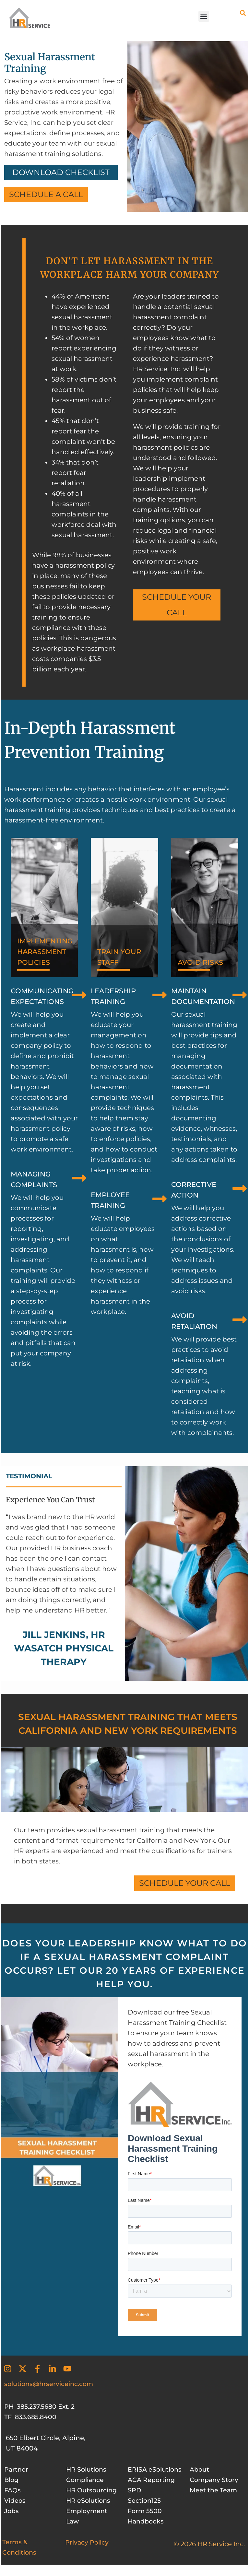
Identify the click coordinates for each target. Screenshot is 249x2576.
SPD (135, 2500)
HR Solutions (87, 2469)
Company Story (215, 2480)
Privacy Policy (87, 2553)
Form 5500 (145, 2521)
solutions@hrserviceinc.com (51, 2384)
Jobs (11, 2511)
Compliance (86, 2480)
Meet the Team (214, 2490)
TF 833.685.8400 (31, 2417)
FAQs (13, 2490)
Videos (15, 2500)
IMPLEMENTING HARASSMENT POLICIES (46, 954)
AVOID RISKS (201, 964)
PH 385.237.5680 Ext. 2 (40, 2406)
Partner (16, 2469)
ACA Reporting (152, 2490)
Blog (12, 2480)
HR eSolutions (89, 2500)
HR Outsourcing (93, 2490)
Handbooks (147, 2531)
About (200, 2469)
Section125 (145, 2511)
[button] (203, 16)
